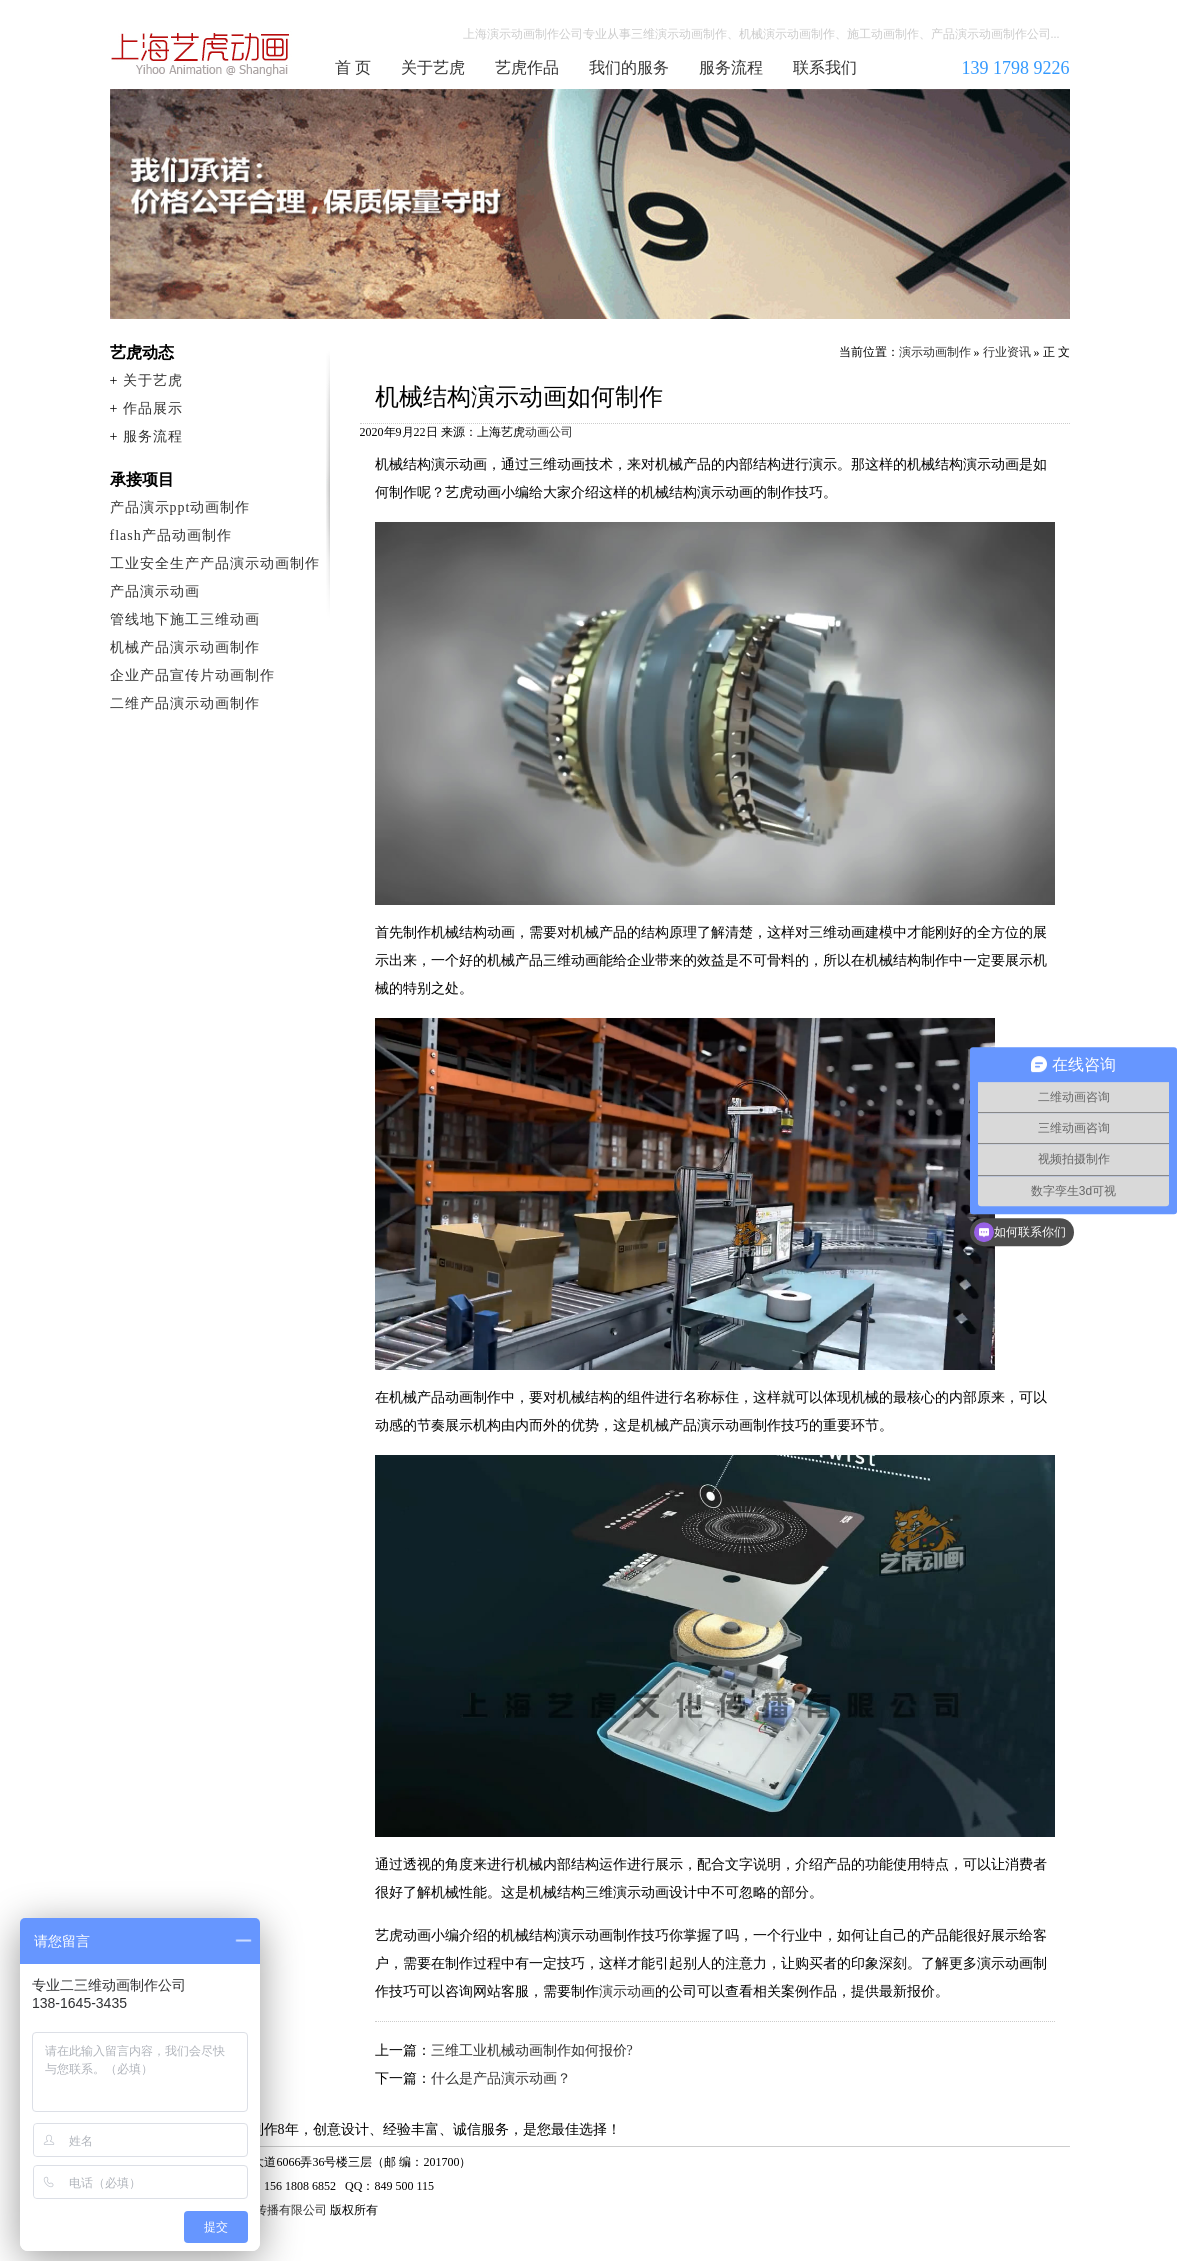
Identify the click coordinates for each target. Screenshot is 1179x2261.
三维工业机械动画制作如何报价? (532, 2050)
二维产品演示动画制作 (185, 703)
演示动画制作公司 (201, 54)
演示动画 (627, 1991)
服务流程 (731, 67)
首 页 (353, 67)
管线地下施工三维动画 (185, 619)
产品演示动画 (155, 591)
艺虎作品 (527, 67)
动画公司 (549, 432)
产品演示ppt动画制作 (180, 507)
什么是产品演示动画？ (501, 2078)
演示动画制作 (935, 352)
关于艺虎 (433, 67)
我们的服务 (629, 67)
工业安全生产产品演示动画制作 (215, 563)
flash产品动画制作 (171, 535)
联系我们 (825, 67)
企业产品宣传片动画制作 (192, 675)
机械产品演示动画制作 (185, 647)
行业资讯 (1007, 352)
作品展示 (153, 408)
